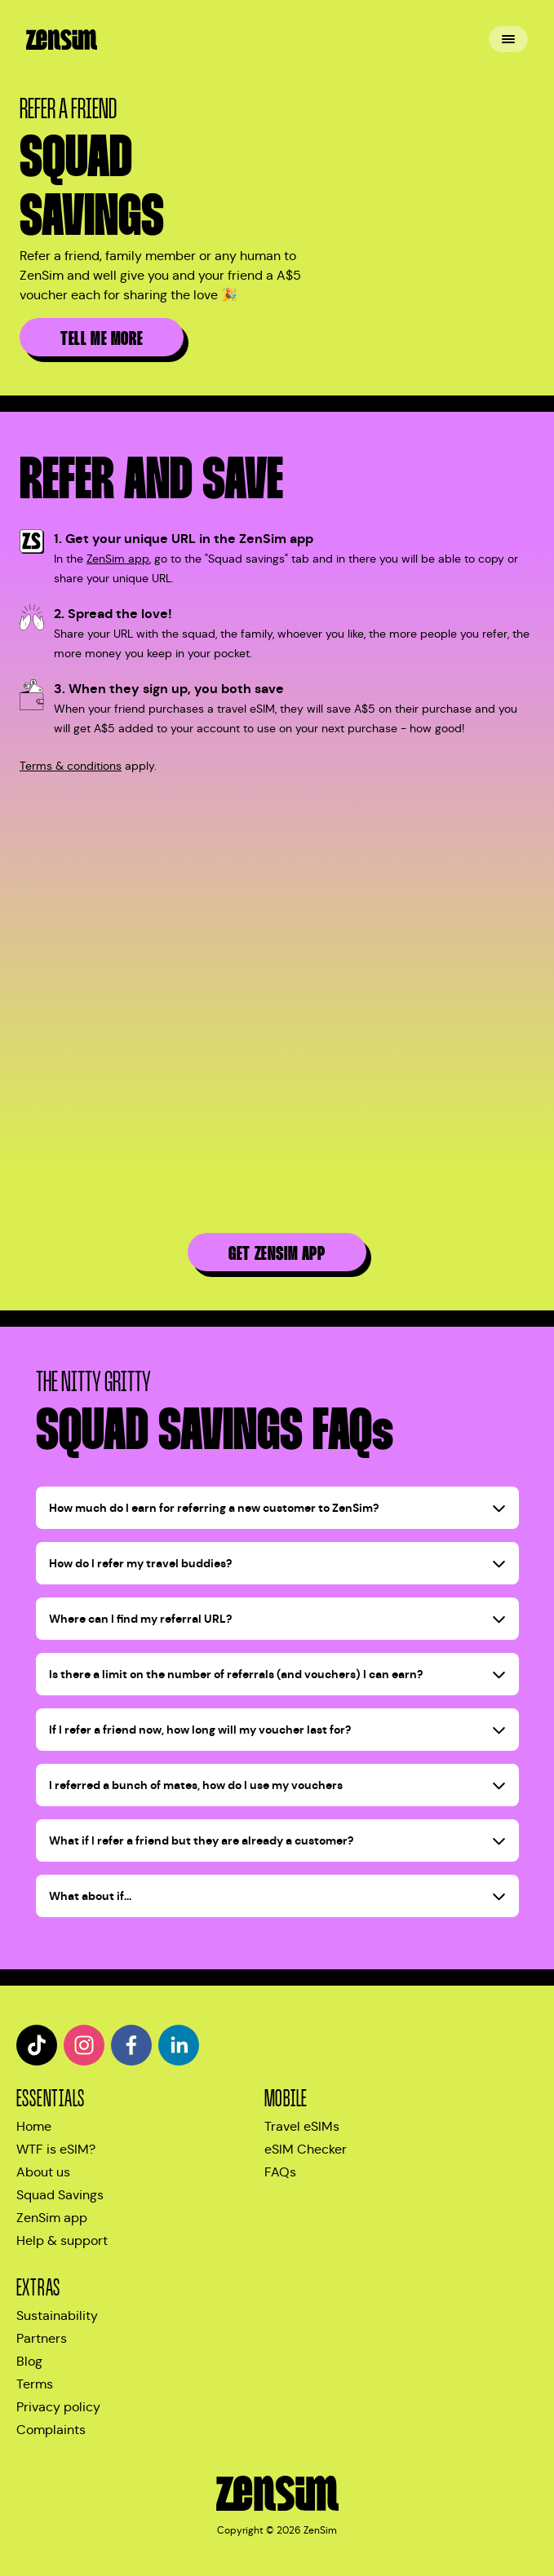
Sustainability (57, 2315)
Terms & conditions (71, 765)
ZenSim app (117, 558)
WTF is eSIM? (55, 2149)
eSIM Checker (305, 2149)
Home (33, 2126)
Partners (41, 2338)
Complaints (51, 2429)
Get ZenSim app (276, 1254)
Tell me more (101, 339)
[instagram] (84, 2045)
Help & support (62, 2240)
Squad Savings (60, 2195)
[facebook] (131, 2045)
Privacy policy (58, 2407)
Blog (29, 2361)
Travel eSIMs (301, 2126)
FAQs (280, 2172)
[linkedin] (178, 2045)
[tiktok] (36, 2045)
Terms (34, 2384)
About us (43, 2172)
